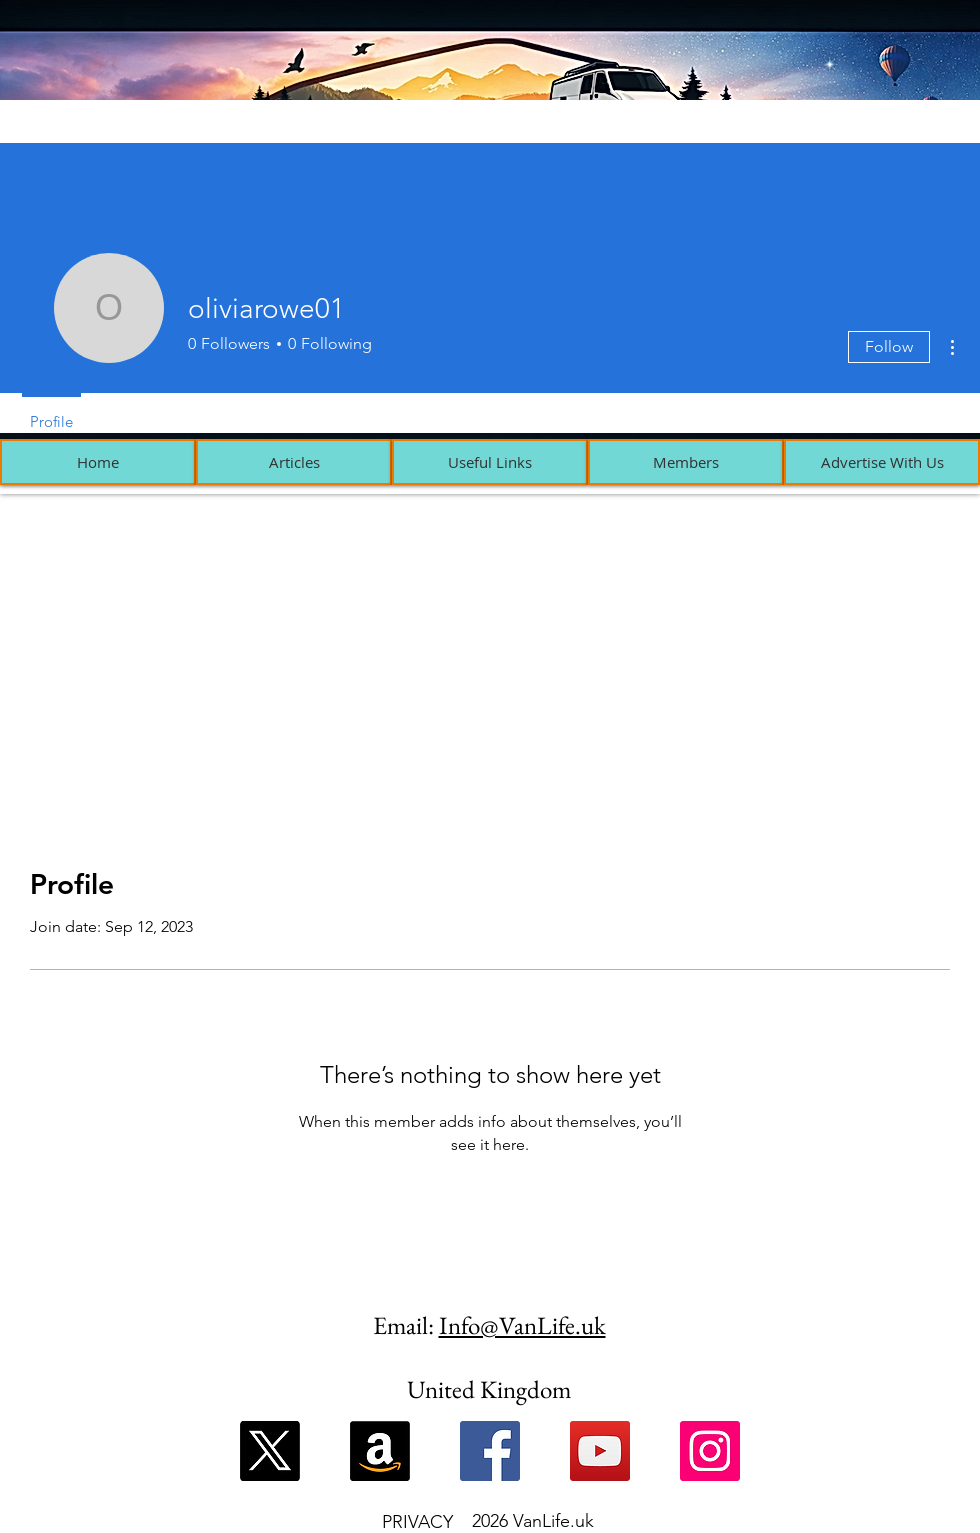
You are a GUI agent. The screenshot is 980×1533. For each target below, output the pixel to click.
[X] (270, 1451)
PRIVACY (417, 1522)
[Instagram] (710, 1451)
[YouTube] (600, 1451)
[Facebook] (490, 1451)
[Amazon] (380, 1451)
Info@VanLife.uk (522, 1325)
